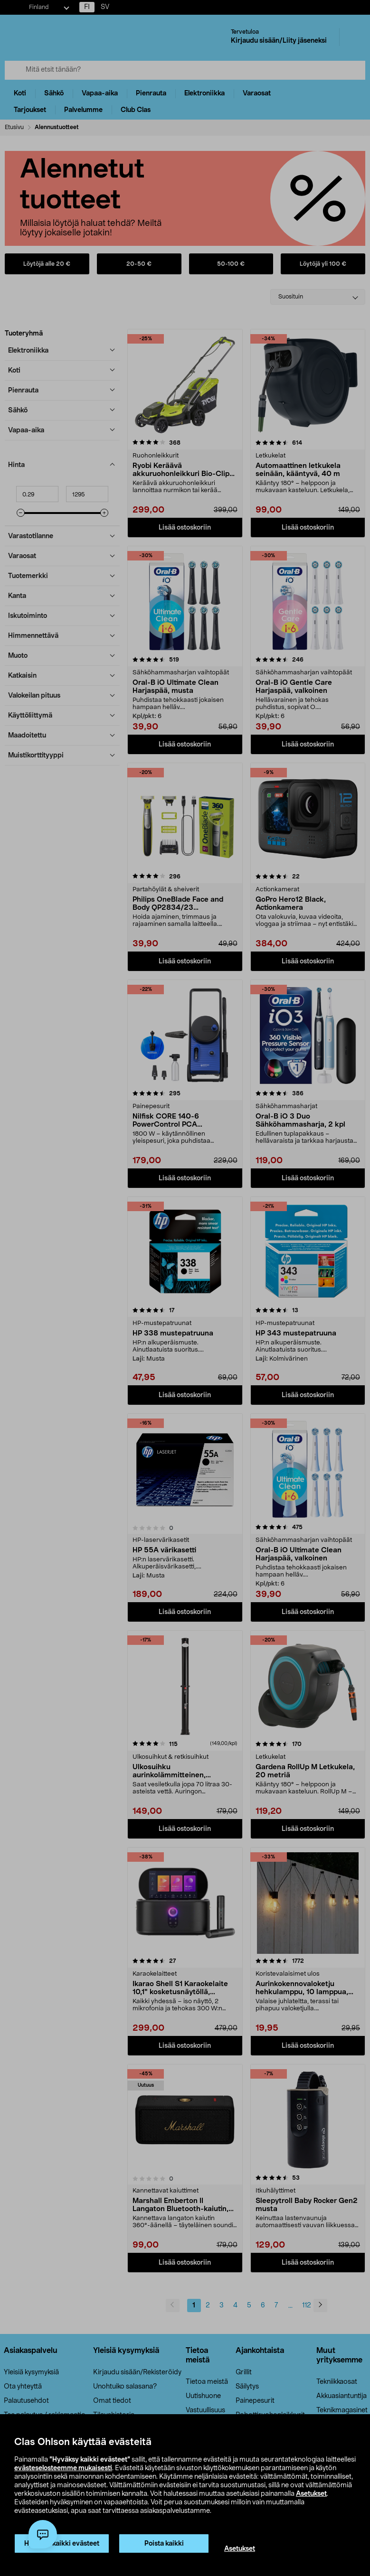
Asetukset (311, 2494)
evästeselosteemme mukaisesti (63, 2468)
